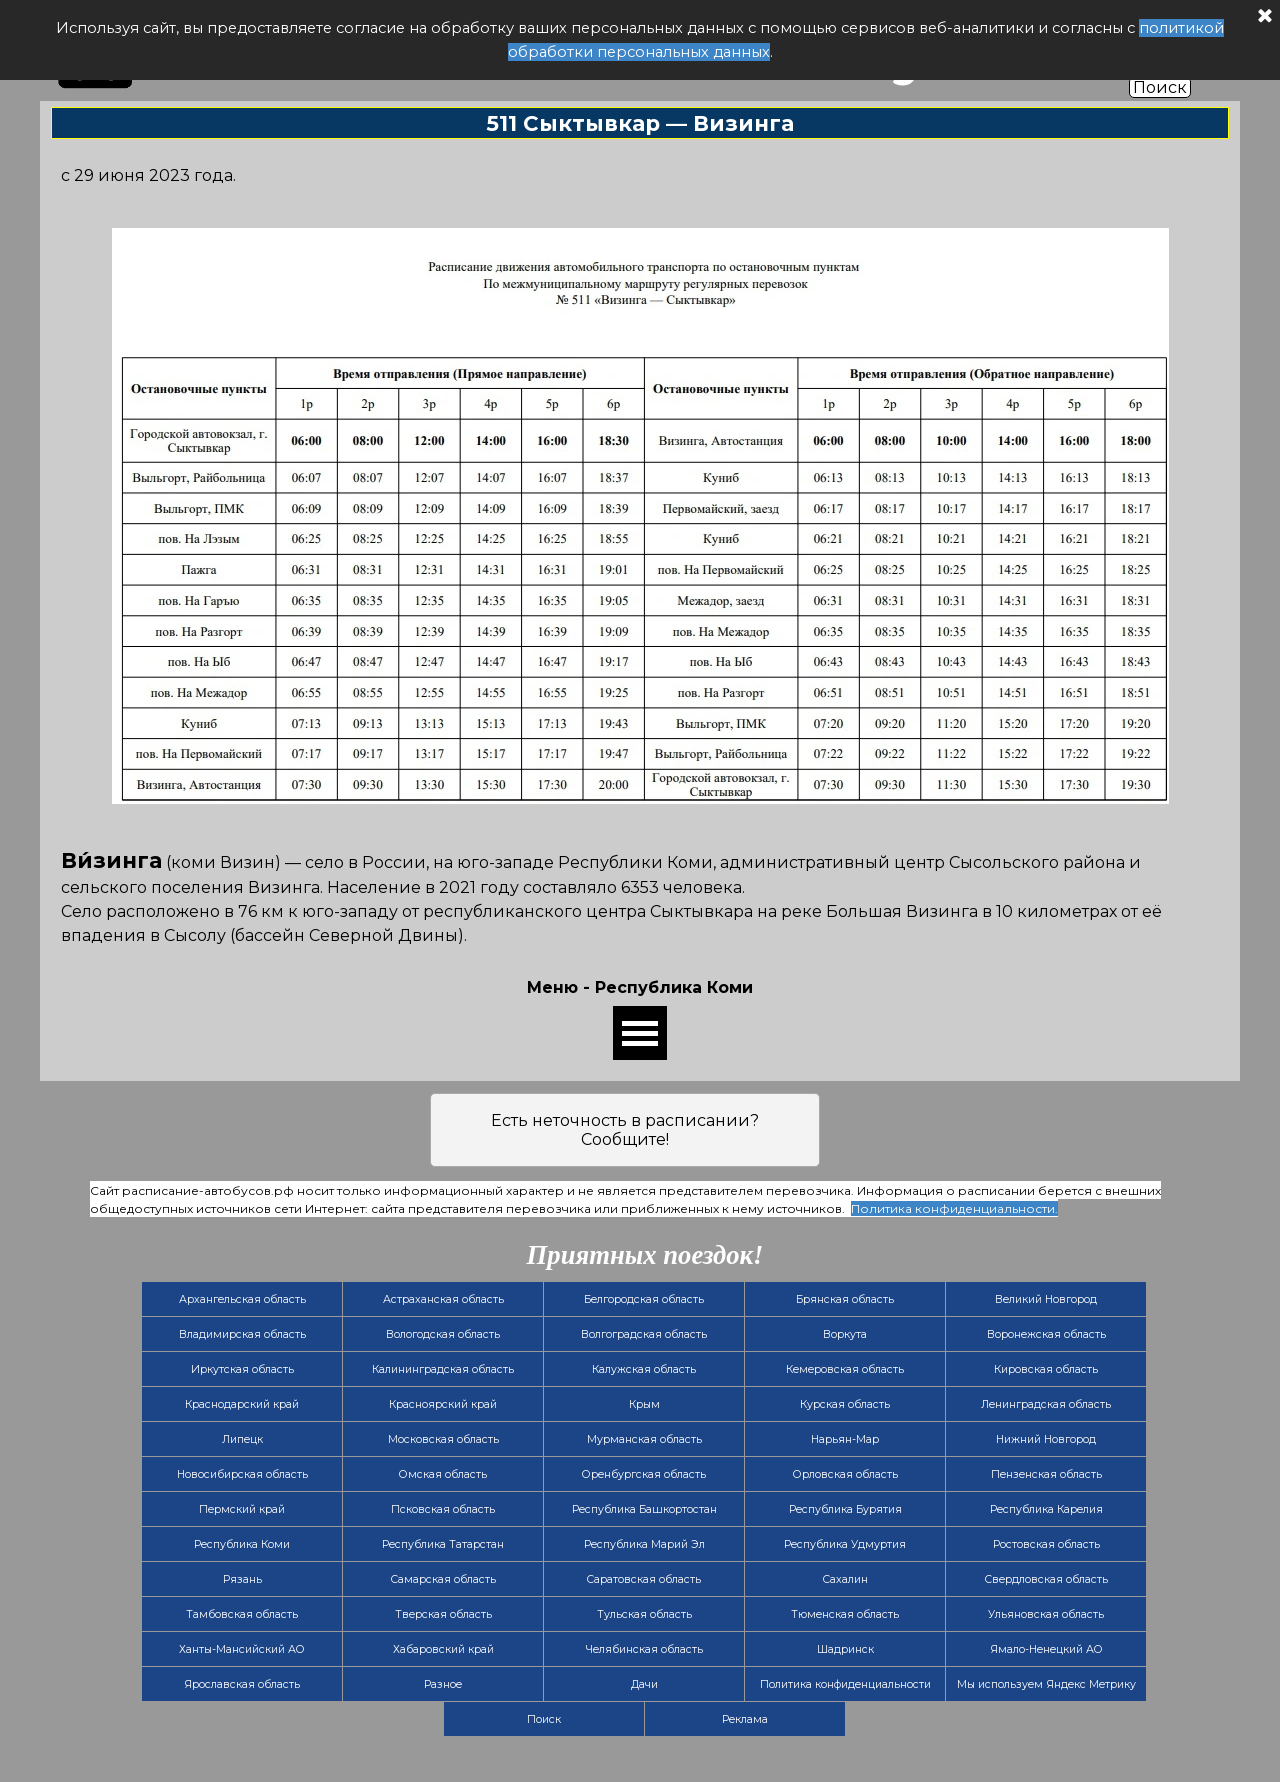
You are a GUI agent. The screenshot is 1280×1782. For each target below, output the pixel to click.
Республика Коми (242, 1544)
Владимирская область (242, 1334)
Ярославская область (242, 1684)
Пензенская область (1046, 1474)
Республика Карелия (1046, 1509)
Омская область (443, 1474)
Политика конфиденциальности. (954, 1208)
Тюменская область (845, 1614)
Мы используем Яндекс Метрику (1046, 1684)
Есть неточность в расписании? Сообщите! (625, 1130)
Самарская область (443, 1579)
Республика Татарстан (443, 1544)
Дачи (644, 1684)
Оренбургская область (644, 1474)
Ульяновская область (1046, 1614)
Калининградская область (443, 1369)
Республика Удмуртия (845, 1544)
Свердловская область (1046, 1579)
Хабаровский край (443, 1649)
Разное (443, 1684)
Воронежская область (1046, 1334)
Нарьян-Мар (845, 1439)
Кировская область (1046, 1369)
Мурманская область (644, 1439)
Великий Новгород (1046, 1299)
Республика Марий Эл (644, 1544)
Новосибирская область (242, 1474)
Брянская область (845, 1299)
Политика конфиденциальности (845, 1684)
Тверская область (443, 1614)
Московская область (443, 1439)
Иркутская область (242, 1369)
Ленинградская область (1046, 1404)
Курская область (845, 1404)
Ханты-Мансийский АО (242, 1649)
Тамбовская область (242, 1614)
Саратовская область (644, 1579)
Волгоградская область (644, 1334)
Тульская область (644, 1614)
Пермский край (242, 1509)
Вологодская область (443, 1334)
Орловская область (845, 1474)
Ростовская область (1046, 1544)
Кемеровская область (845, 1369)
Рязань (242, 1579)
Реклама (745, 1719)
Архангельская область (242, 1299)
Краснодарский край (242, 1404)
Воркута (845, 1334)
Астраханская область (443, 1299)
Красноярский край (443, 1404)
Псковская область (443, 1509)
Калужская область (644, 1369)
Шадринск (845, 1649)
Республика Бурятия (845, 1509)
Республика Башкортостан (644, 1509)
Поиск (1160, 87)
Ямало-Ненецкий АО (1046, 1649)
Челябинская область (644, 1649)
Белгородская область (644, 1299)
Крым (644, 1404)
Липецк (242, 1439)
